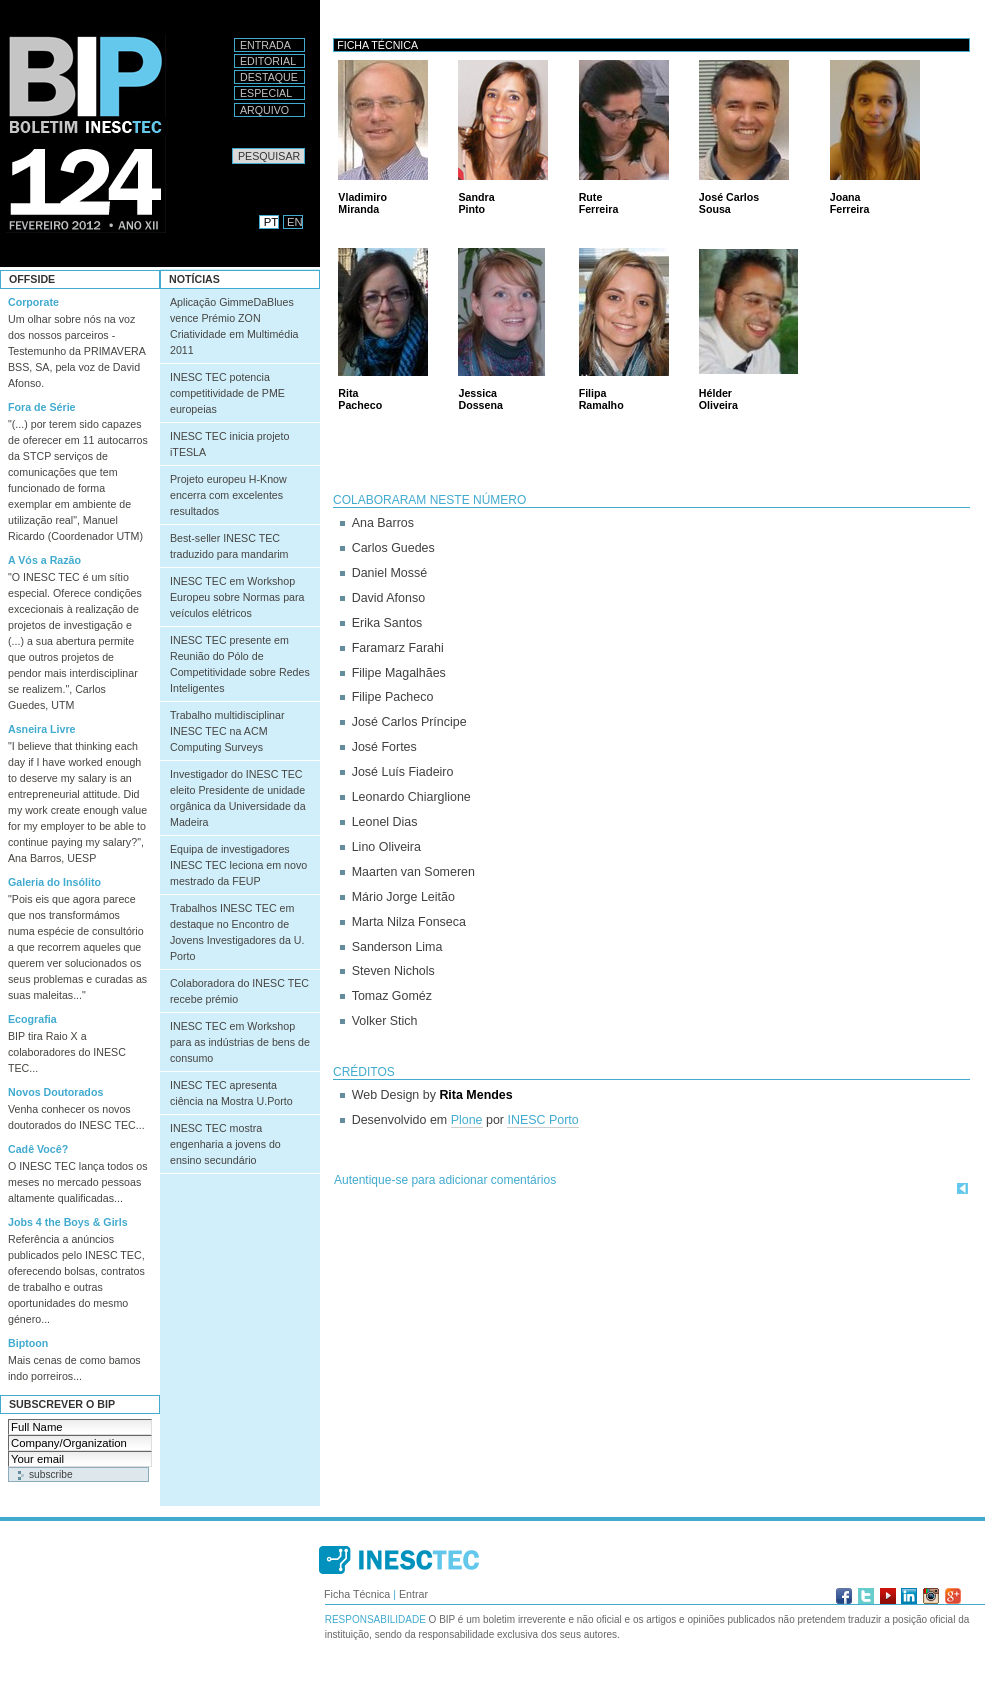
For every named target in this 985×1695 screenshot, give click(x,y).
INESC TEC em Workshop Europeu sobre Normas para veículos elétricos (237, 597)
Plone (467, 1120)
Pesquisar (231, 147)
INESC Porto (542, 1120)
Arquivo (264, 110)
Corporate (33, 302)
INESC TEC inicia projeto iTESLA (229, 444)
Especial (266, 93)
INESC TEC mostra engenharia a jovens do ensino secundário (225, 1144)
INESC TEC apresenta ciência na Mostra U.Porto (231, 1093)
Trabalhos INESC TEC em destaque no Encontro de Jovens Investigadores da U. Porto (237, 932)
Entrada (265, 45)
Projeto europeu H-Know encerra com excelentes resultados (228, 495)
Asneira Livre (42, 729)
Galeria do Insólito (54, 882)
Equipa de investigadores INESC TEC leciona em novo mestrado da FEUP (238, 865)
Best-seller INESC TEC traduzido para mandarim (229, 546)
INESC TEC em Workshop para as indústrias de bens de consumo (240, 1042)
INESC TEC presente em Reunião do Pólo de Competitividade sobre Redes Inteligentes (240, 664)
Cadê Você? (38, 1149)
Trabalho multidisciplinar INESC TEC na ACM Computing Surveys (227, 731)
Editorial (268, 61)
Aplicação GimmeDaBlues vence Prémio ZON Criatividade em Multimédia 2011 (234, 326)
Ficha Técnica (357, 1594)
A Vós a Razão (44, 560)
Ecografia (32, 1019)
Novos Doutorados (55, 1092)
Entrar (413, 1594)
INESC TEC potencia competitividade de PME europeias (227, 393)
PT (271, 222)
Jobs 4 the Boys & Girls (68, 1222)
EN (295, 222)
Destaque (269, 77)
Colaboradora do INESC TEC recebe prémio (239, 991)
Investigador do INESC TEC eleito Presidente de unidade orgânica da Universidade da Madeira (238, 798)
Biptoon (28, 1343)
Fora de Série (42, 407)
